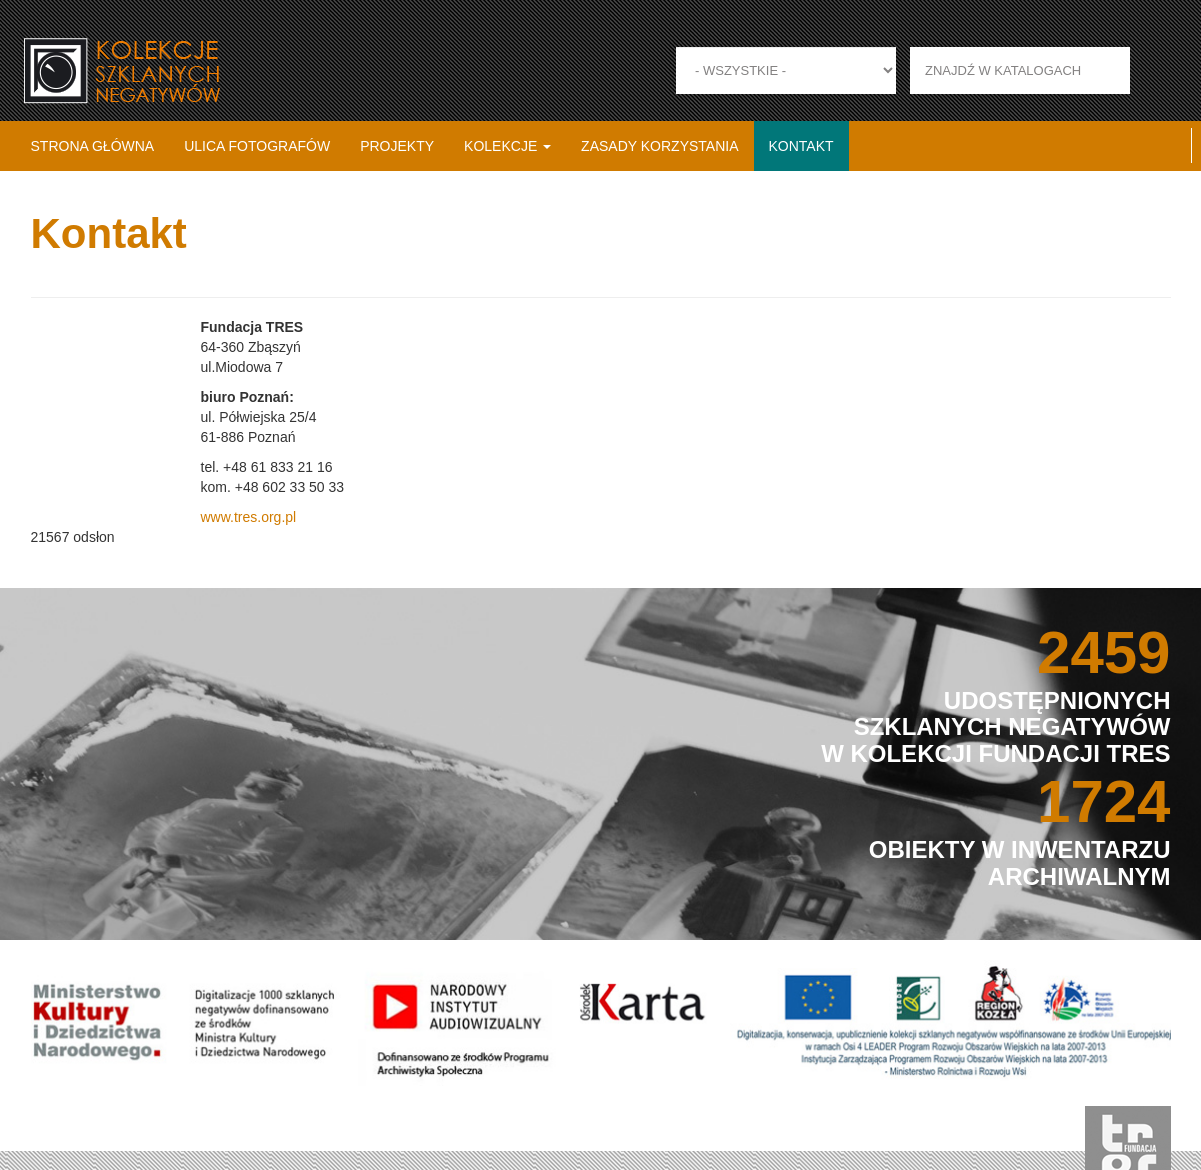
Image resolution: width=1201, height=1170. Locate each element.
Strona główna (93, 146)
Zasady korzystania (659, 146)
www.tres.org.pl (248, 517)
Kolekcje (507, 146)
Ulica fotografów (257, 146)
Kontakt (801, 146)
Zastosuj (1153, 70)
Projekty (397, 146)
